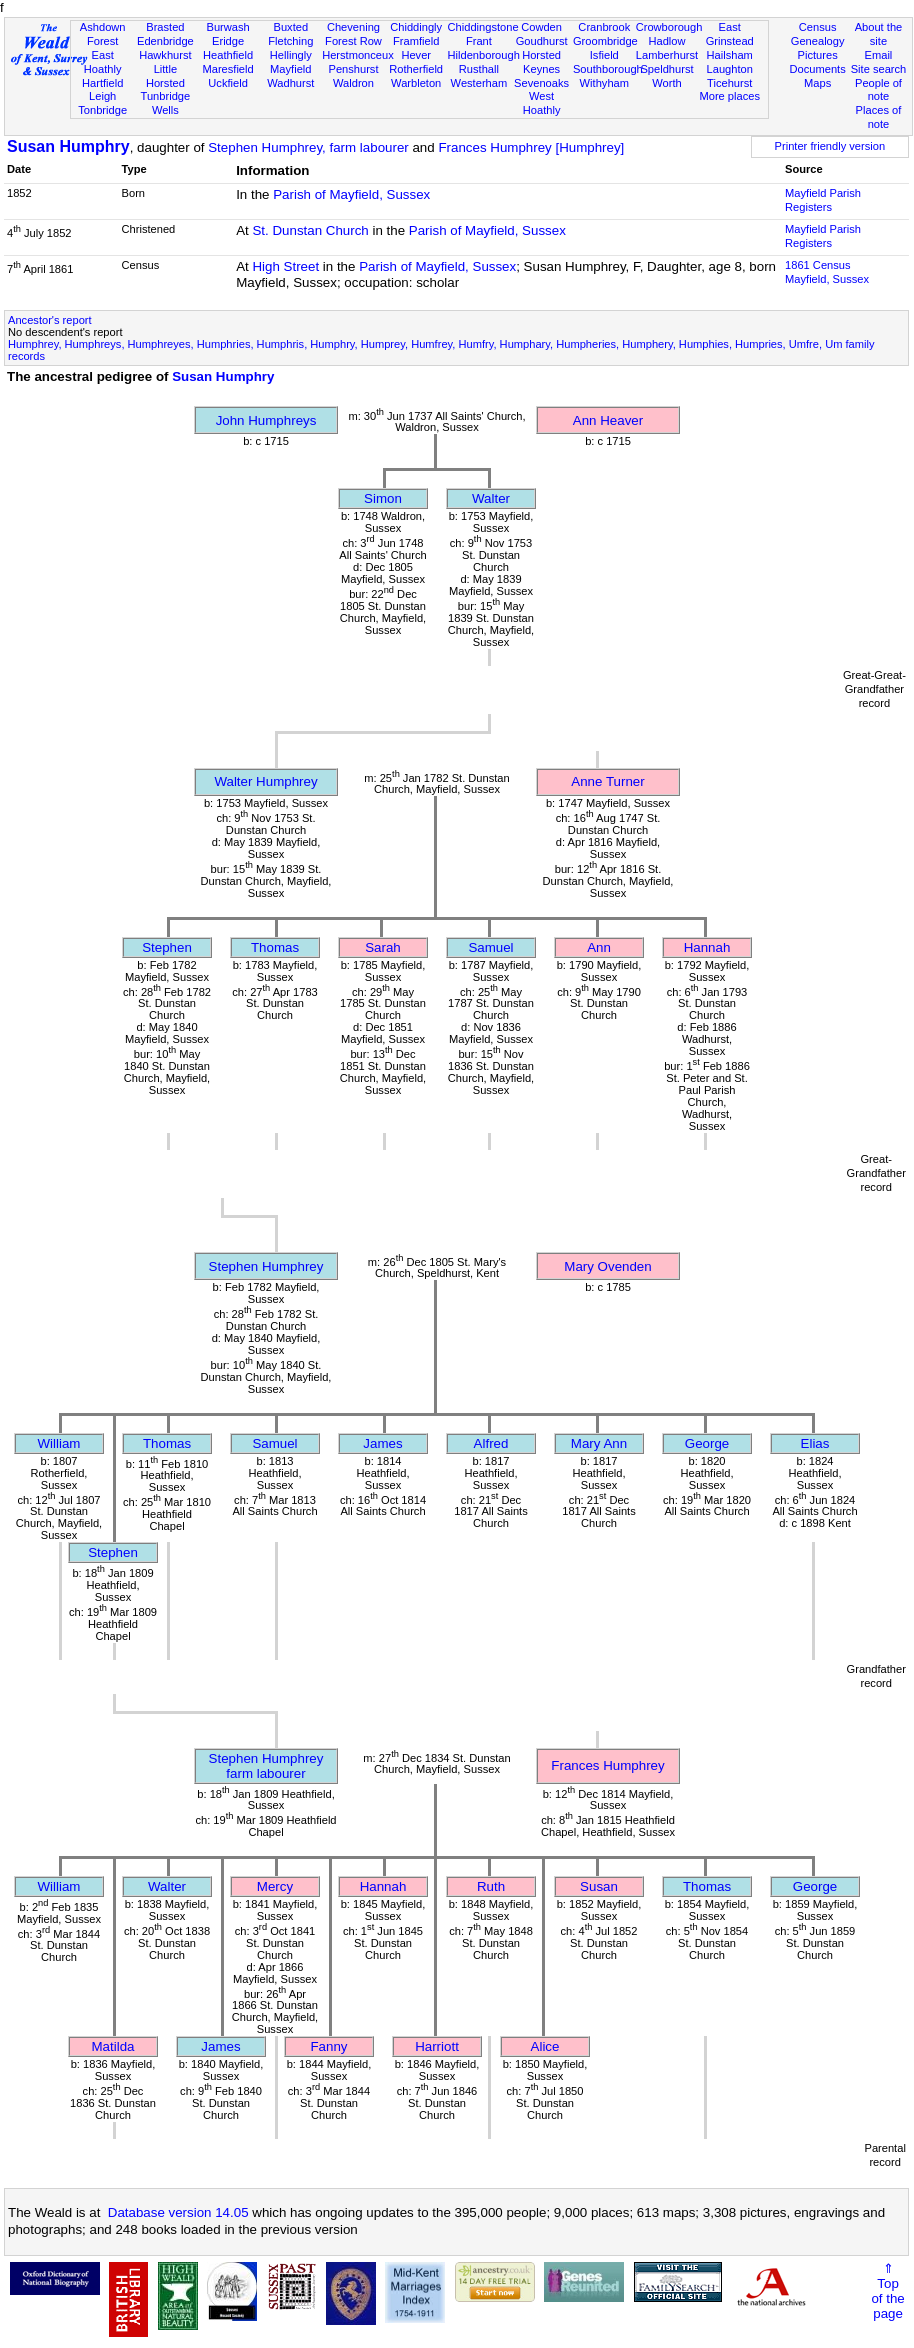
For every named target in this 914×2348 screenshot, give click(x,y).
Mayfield (290, 69)
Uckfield (228, 83)
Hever (416, 55)
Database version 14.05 (178, 2212)
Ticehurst (729, 83)
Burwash (227, 27)
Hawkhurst (165, 55)
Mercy (275, 1886)
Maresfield (227, 69)
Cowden (541, 27)
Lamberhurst (667, 55)
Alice (545, 2046)
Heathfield (228, 55)
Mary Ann (599, 1443)
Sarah (383, 947)
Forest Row (353, 41)
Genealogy (818, 41)
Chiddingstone (483, 27)
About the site (879, 34)
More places (729, 96)
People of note (878, 90)
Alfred (491, 1443)
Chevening (353, 27)
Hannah (707, 947)
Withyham (604, 83)
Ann (599, 947)
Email (879, 55)
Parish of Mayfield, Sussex (351, 194)
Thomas (275, 947)
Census (818, 27)
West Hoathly (542, 103)
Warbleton (416, 83)
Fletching (290, 41)
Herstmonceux (358, 55)
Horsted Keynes (541, 62)
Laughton (730, 69)
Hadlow (666, 41)
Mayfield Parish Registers (823, 200)
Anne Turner (607, 781)
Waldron (353, 83)
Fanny (328, 2046)
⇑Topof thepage (887, 2291)
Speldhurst (666, 69)
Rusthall (479, 69)
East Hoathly (103, 62)
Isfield (604, 55)
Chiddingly (416, 27)
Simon (383, 498)
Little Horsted (165, 76)
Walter (491, 498)
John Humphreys (266, 420)
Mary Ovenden (607, 1266)
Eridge (228, 41)
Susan (599, 1886)
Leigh (102, 96)
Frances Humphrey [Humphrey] (531, 147)
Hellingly (291, 55)
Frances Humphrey (607, 1765)
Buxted (290, 27)
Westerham (479, 83)
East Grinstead (730, 34)
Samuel (490, 947)
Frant (479, 41)
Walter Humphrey (265, 781)
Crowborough (669, 27)
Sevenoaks (541, 83)
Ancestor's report (50, 320)
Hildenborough (484, 55)
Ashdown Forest (103, 34)
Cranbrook (604, 27)
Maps (817, 83)
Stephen (167, 947)
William (59, 1443)
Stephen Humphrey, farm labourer (308, 147)
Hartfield (102, 83)
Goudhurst (542, 41)
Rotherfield (416, 69)
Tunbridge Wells (166, 103)
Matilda (113, 2046)
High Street (285, 266)
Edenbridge (165, 41)
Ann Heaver (608, 420)
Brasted (165, 27)
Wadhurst (290, 83)
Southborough (608, 69)
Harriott (437, 2046)
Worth (666, 83)
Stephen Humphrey (266, 1266)
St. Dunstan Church (310, 230)
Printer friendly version (830, 146)
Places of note (879, 117)
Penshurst (353, 69)
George (707, 1443)
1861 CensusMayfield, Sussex (827, 272)
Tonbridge (102, 110)
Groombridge (605, 41)
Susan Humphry (68, 146)
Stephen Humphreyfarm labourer (266, 1766)
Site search (879, 69)
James (382, 1443)
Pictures (818, 55)
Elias (815, 1443)
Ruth (491, 1886)
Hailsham (730, 55)
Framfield (416, 41)
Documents (818, 69)
